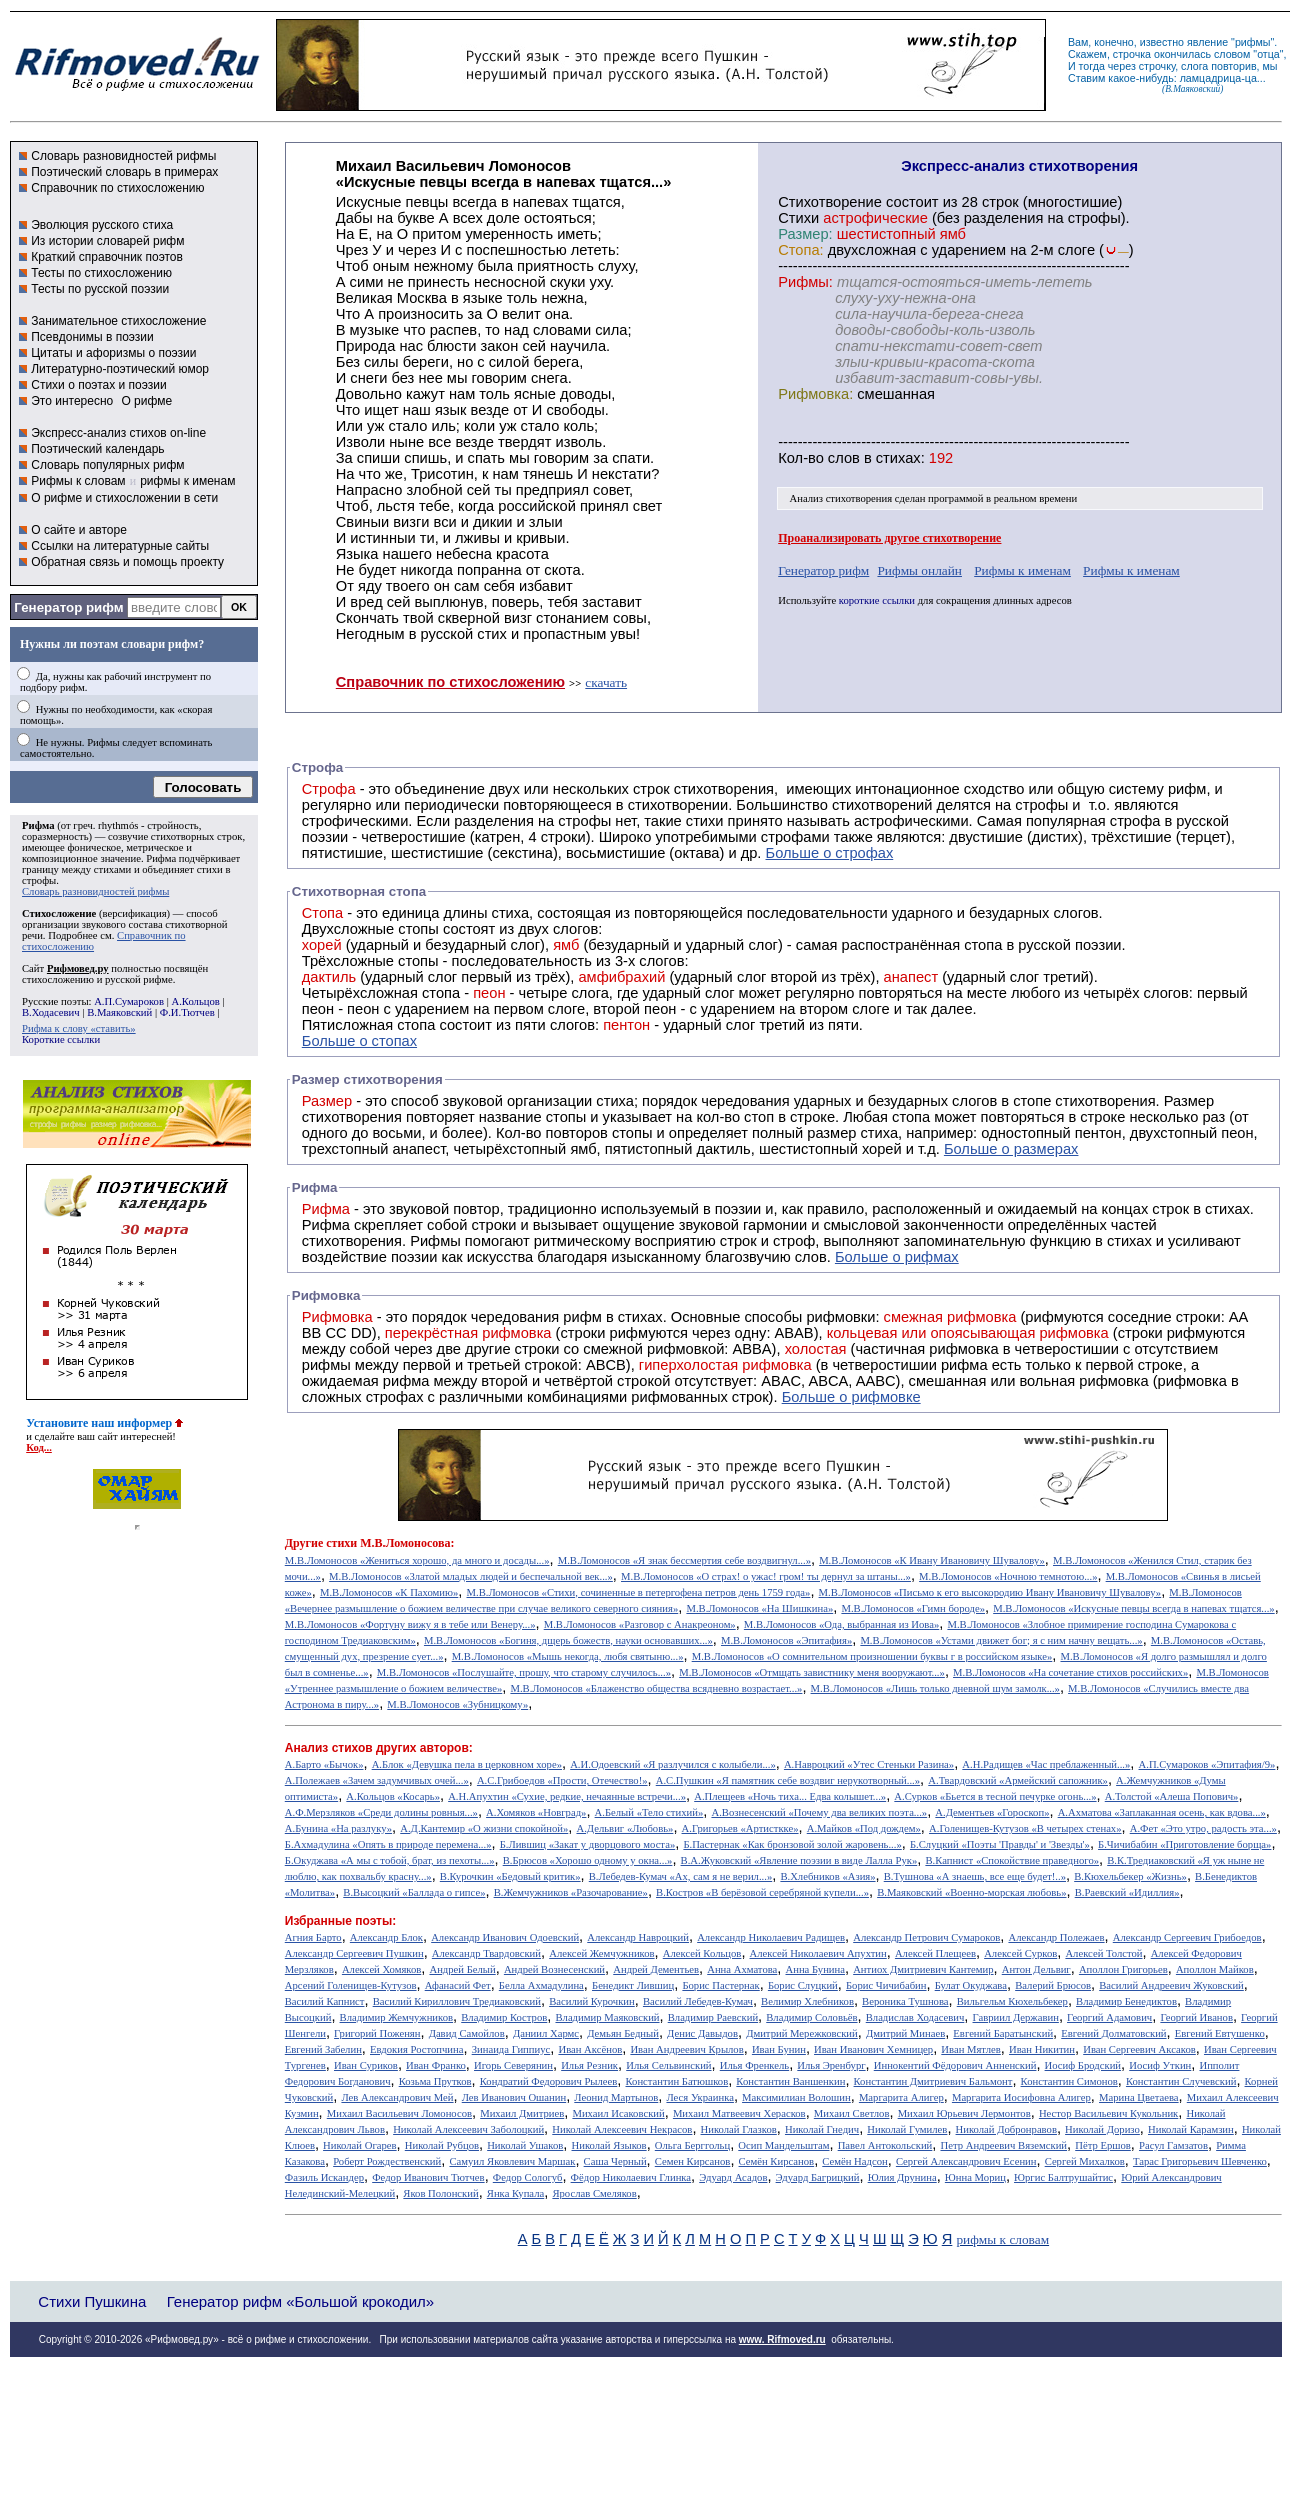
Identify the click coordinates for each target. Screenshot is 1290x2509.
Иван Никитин (1042, 2049)
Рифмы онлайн (919, 570)
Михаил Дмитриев (522, 2113)
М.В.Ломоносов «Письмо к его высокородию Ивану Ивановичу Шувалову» (990, 1592)
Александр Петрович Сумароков (926, 1937)
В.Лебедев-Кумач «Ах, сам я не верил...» (680, 1876)
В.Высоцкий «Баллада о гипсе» (414, 1892)
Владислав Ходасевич (915, 2017)
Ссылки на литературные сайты (120, 546)
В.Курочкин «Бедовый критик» (510, 1876)
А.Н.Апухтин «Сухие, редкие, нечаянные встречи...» (567, 1796)
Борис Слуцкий (803, 1985)
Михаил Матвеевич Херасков (739, 2113)
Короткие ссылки (61, 1039)
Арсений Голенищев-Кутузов (351, 1985)
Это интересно (72, 401)
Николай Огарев (360, 2145)
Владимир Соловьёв (811, 2017)
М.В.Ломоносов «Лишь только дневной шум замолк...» (935, 1688)
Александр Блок (386, 1937)
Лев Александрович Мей (397, 2097)
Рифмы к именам (1022, 570)
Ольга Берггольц (692, 2145)
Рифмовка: (815, 394)
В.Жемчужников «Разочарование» (571, 1892)
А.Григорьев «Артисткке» (740, 1828)
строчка (1132, 54)
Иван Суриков (366, 2065)
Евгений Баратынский (1003, 2033)
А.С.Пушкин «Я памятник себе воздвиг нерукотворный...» (788, 1780)
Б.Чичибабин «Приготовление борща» (1184, 1844)
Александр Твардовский (486, 1953)
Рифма (38, 825)
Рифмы (435, 1241)
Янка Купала (515, 2193)
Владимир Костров (504, 2017)
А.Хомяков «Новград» (536, 1812)
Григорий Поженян (377, 2033)
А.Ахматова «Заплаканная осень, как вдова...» (1162, 1812)
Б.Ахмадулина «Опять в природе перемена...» (388, 1844)
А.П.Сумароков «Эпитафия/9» (1207, 1764)
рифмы (1253, 42)
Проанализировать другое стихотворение (889, 538)
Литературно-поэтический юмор (120, 369)
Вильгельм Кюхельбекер (1012, 2001)
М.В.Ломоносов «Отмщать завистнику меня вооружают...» (812, 1672)
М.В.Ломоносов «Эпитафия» (786, 1640)
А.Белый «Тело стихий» (649, 1812)
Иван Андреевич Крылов (686, 2049)
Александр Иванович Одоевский (505, 1937)
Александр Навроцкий (638, 1937)
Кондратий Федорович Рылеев (549, 2081)
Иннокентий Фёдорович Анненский (955, 2065)
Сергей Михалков (1085, 2161)
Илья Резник (589, 2065)
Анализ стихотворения (841, 498)
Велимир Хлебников (807, 2001)
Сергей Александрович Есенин (966, 2161)
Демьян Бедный (623, 2033)
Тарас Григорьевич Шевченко (1200, 2161)
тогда (1092, 66)
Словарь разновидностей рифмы (123, 156)
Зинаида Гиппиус (511, 2049)
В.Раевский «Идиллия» (1127, 1892)
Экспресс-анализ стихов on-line (118, 433)
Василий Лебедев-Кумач (698, 2001)
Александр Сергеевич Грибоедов (1187, 1937)
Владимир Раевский (713, 2017)
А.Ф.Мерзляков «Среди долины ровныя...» (381, 1812)
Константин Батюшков (677, 2081)
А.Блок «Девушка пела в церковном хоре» (467, 1764)
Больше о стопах (359, 1041)
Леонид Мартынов (616, 2097)
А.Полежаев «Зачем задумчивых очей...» (377, 1780)
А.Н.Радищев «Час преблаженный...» (1046, 1764)
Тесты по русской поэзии (100, 289)
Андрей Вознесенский (554, 1969)
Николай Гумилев (907, 2129)
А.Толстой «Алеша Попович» (1172, 1796)
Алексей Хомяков (381, 1969)
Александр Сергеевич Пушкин (354, 1953)
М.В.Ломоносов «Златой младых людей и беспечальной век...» (471, 1576)
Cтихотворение (830, 202)
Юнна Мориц (975, 2177)
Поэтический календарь (97, 449)
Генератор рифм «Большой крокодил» (300, 2301)
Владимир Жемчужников (397, 2017)
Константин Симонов (1069, 2081)
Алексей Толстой (1103, 1953)
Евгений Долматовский (1113, 2033)
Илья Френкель (754, 2065)
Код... (39, 1447)
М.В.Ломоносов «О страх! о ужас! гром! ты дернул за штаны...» (766, 1576)
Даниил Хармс (546, 2033)
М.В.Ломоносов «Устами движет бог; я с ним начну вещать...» (1001, 1640)
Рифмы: (805, 282)
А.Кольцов (195, 1001)
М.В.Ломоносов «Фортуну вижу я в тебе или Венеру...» (410, 1624)
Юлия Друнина (902, 2177)
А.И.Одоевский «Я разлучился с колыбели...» (673, 1764)
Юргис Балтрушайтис (1063, 2177)
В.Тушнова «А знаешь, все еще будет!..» (975, 1876)
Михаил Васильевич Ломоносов (399, 2113)
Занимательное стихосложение (118, 321)
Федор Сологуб (528, 2177)
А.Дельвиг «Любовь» (624, 1828)
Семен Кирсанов (693, 2161)
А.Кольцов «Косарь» (393, 1796)
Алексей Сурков (1020, 1953)
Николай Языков (609, 2145)
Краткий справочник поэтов (107, 257)
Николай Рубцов (442, 2145)
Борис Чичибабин (886, 1985)
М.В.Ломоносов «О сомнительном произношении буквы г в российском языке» (872, 1656)
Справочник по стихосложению (117, 188)
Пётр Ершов (1103, 2145)
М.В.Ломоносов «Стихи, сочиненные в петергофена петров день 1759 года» (639, 1592)
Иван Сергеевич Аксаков (1139, 2049)
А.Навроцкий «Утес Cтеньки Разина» (869, 1764)
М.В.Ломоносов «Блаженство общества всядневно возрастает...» (656, 1688)
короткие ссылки (877, 600)
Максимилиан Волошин (796, 2097)
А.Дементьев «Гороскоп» (992, 1812)
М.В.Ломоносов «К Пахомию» (389, 1592)
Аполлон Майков (1215, 1969)
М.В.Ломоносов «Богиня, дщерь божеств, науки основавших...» (568, 1640)
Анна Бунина (815, 1969)
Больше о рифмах (897, 1257)
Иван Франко (436, 2065)
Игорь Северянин (513, 2065)
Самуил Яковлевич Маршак (512, 2161)
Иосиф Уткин (1160, 2065)
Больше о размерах (1011, 1149)
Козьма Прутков (435, 2081)
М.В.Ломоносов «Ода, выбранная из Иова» (841, 1624)
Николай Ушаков (525, 2145)
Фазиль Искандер (324, 2177)
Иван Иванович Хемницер (873, 2049)
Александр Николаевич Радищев (771, 1937)
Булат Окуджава (971, 1985)
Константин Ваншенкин (790, 2081)
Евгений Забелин (323, 2049)
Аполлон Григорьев (1123, 1969)
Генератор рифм (68, 607)
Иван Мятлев (971, 2049)
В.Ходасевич (51, 1012)
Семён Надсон (854, 2161)
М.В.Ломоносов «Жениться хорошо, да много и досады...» (417, 1560)
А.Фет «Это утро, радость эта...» (1203, 1828)
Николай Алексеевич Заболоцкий (468, 2129)
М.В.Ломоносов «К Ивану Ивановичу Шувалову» (932, 1560)
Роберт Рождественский (387, 2161)
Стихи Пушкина (92, 2301)
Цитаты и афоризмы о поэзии (113, 353)
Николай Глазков (739, 2129)
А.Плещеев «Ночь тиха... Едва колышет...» (790, 1796)
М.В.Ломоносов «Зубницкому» (457, 1704)
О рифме (146, 401)
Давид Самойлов (467, 2033)
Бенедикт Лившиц (633, 1985)
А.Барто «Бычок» (324, 1764)
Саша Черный (615, 2161)
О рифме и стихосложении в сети (124, 498)
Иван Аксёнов (590, 2049)
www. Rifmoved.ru (782, 2339)
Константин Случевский (1181, 2081)
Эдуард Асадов (733, 2177)
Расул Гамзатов (1173, 2145)
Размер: (805, 234)
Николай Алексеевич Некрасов (622, 2129)
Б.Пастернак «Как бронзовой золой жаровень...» (792, 1844)
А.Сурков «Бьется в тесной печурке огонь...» (995, 1796)
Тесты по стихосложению (101, 273)
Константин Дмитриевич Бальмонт (933, 2081)
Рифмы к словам (78, 481)
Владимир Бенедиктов (1126, 2001)
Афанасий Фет (458, 1985)
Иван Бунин (779, 2049)
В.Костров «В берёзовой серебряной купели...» (762, 1892)
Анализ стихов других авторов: (379, 1748)
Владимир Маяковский (607, 2017)
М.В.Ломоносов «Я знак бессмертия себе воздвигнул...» (684, 1560)
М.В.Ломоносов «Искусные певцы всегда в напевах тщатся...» (1134, 1608)
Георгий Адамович (1109, 2017)
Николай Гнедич (822, 2129)
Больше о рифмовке (851, 1397)
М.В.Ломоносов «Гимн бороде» (913, 1608)
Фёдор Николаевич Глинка (631, 2177)
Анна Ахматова (742, 1969)
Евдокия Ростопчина (417, 2049)
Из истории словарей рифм (107, 241)
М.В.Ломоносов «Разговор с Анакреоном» (640, 1624)
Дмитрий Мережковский (802, 2033)
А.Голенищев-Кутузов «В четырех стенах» (1025, 1828)
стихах (898, 458)
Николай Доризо (1102, 2129)
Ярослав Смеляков (594, 2193)
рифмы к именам (187, 481)
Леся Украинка (699, 2097)
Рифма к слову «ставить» (79, 1028)
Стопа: (800, 250)
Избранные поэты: (340, 1921)
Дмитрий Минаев (905, 2033)
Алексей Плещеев (935, 1953)
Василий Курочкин (592, 2001)
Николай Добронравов (1006, 2129)
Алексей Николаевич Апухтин (818, 1953)
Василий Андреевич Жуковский (1171, 1985)
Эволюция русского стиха (102, 225)
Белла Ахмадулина (541, 1985)
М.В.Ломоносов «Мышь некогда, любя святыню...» (568, 1656)
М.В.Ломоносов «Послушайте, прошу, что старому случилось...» (524, 1672)
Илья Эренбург (831, 2065)
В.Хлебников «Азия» (827, 1876)
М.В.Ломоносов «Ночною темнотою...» (1008, 1576)
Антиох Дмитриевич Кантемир (923, 1969)
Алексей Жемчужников (601, 1953)
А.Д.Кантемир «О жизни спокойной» (484, 1828)
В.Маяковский (119, 1012)
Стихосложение (59, 913)
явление (1207, 42)
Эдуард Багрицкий (818, 2177)
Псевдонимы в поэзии (92, 337)
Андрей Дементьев (656, 1969)
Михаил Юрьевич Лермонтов (964, 2113)
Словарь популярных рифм (107, 465)
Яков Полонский (440, 2193)
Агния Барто (313, 1937)
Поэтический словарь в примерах (124, 172)
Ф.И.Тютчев (187, 1012)
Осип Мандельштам (783, 2145)
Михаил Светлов (852, 2113)
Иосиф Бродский (1083, 2065)
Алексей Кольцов (702, 1953)
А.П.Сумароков (129, 1001)
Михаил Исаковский (618, 2113)
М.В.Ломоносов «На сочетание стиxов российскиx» (1070, 1672)
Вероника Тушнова (905, 2001)
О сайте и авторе (79, 530)
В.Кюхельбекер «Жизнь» (1130, 1876)
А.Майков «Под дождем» (864, 1828)
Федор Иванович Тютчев (428, 2177)
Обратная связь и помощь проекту (127, 562)
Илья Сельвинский (668, 2065)
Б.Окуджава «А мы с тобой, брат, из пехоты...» (390, 1860)
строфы (39, 880)
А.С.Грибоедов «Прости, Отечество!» (562, 1780)
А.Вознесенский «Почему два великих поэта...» (819, 1812)
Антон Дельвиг (1036, 1969)
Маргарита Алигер (901, 2097)
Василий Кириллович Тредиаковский (457, 2001)
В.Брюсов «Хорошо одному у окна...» (588, 1860)
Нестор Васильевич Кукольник (1108, 2113)
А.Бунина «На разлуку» (338, 1828)
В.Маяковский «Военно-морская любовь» (971, 1892)
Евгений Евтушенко (1220, 2033)
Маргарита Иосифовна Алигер (1021, 2097)
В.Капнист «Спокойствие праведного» (1012, 1860)
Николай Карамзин (1191, 2129)
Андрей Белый (462, 1969)
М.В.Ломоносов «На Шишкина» (759, 1608)
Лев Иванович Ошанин (514, 2097)
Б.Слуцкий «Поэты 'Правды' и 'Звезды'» (1000, 1844)
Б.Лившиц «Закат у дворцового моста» (588, 1844)
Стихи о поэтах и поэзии (98, 385)
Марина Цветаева (1139, 2097)
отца (1268, 54)
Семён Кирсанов (777, 2161)
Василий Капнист (325, 2001)
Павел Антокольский (885, 2145)
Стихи (798, 218)
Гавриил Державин (1016, 2017)
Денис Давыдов (702, 2033)
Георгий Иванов (1196, 2017)
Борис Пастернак (720, 1985)
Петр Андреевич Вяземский (1003, 2145)
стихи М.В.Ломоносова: (390, 1543)
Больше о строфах (830, 853)
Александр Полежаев (1056, 1937)
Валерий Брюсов (1053, 1985)
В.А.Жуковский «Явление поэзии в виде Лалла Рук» (799, 1860)
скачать (606, 682)
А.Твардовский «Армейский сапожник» (1018, 1780)
